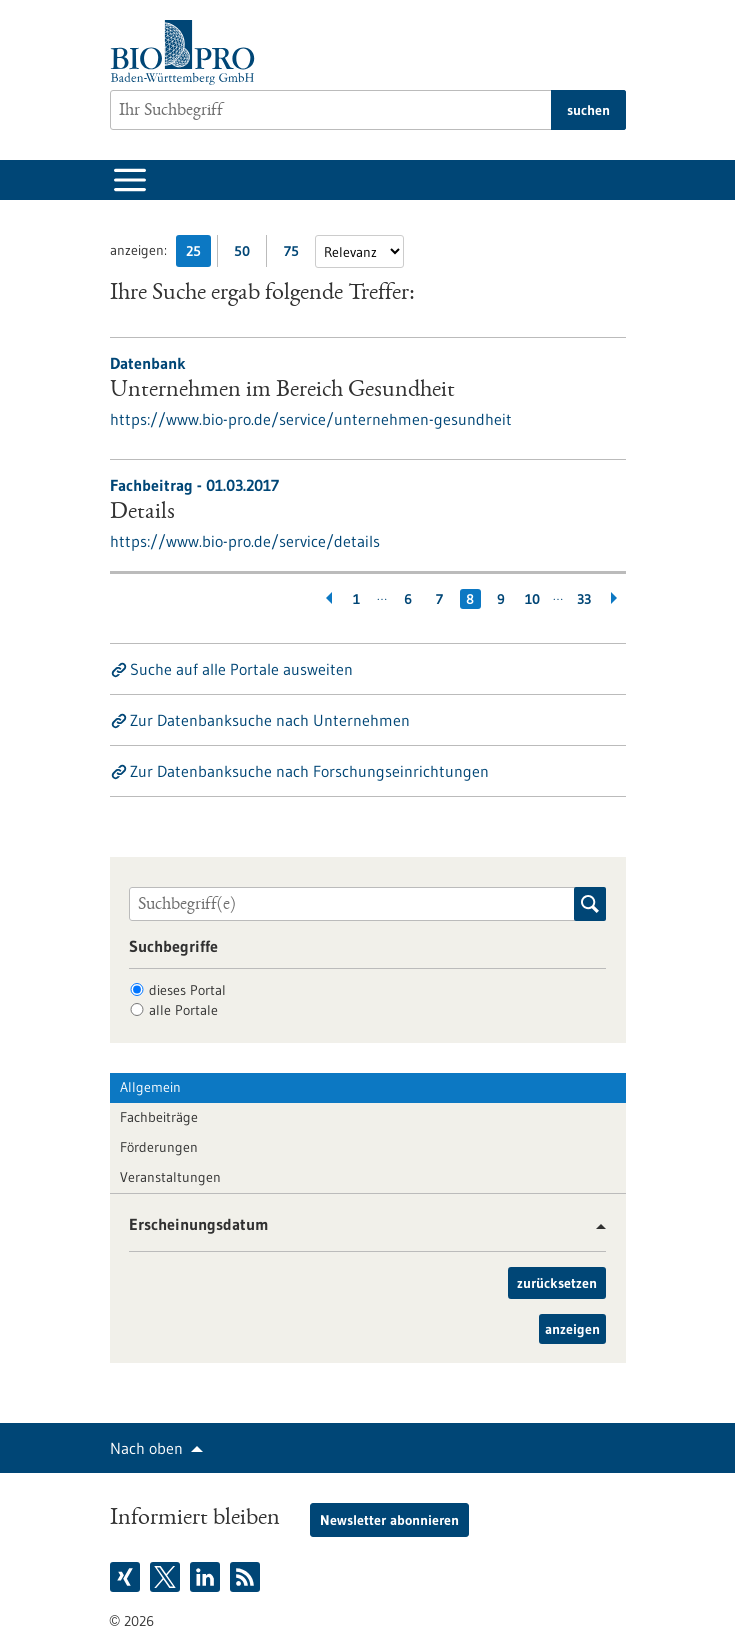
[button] (593, 1226)
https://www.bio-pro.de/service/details (245, 541)
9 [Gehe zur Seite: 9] (501, 599)
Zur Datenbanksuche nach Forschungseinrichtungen (309, 771)
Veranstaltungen (170, 1177)
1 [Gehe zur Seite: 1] (356, 599)
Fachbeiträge (159, 1117)
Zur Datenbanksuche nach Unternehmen (270, 720)
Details (142, 513)
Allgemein (150, 1087)
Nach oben (146, 1448)
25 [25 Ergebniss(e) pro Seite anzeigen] (198, 254)
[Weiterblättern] (615, 599)
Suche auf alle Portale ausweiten (241, 669)
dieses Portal (187, 990)
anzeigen (572, 1329)
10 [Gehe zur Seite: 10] (532, 599)
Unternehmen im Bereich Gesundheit (282, 391)
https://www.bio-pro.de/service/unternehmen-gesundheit (311, 419)
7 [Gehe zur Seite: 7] (439, 599)
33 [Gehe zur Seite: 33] (584, 599)
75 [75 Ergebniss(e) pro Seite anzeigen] (296, 254)
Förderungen (159, 1147)
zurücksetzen (557, 1283)
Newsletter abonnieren (389, 1520)
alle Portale (183, 1010)
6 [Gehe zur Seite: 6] (408, 599)
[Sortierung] (359, 251)
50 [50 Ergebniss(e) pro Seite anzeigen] (247, 254)
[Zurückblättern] (325, 599)
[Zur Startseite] (187, 52)
